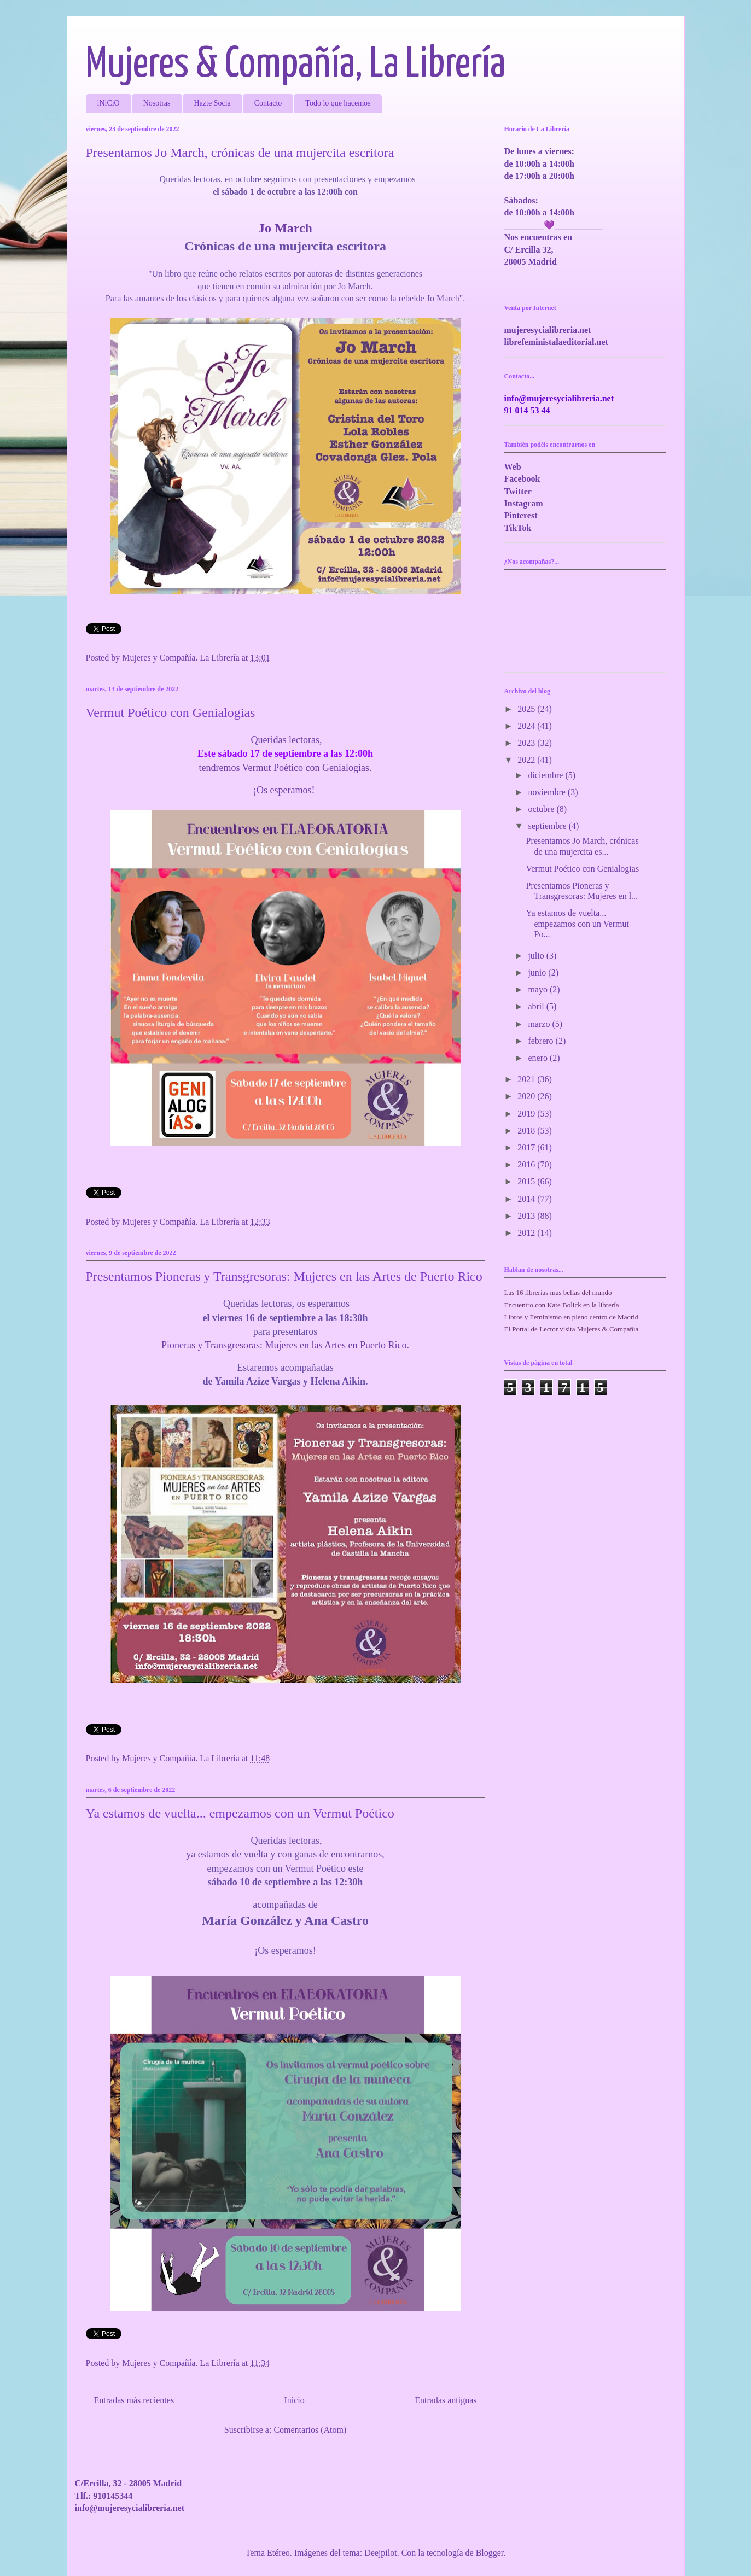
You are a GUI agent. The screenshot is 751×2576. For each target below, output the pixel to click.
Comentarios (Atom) (309, 2429)
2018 (527, 1130)
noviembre (547, 792)
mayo (539, 989)
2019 (527, 1113)
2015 (527, 1181)
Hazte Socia (212, 103)
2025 (527, 709)
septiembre (548, 826)
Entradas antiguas (445, 2400)
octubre (542, 809)
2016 (527, 1164)
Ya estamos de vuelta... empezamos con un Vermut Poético (240, 1813)
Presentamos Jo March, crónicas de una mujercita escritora (240, 152)
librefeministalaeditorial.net (556, 342)
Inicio (294, 2400)
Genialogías (345, 767)
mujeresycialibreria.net (547, 330)
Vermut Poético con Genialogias (170, 712)
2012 (527, 1232)
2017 (527, 1147)
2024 (527, 726)
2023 (527, 742)
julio (537, 955)
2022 (527, 759)
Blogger (490, 2552)
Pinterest (521, 515)
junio (538, 972)
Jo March (285, 228)
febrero (541, 1040)
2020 (527, 1096)
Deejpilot (380, 2552)
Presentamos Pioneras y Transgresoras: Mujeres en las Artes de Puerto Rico (284, 1276)
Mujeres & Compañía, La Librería (295, 64)
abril (537, 1006)
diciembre (546, 775)
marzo (540, 1024)
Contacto (268, 103)
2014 (527, 1199)
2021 (527, 1079)
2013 (527, 1215)
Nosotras (157, 103)
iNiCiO (108, 103)
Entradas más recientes (134, 2400)
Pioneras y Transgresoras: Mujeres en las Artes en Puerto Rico (283, 1345)
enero (539, 1057)
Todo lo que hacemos (337, 103)
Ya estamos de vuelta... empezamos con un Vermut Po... (577, 923)
